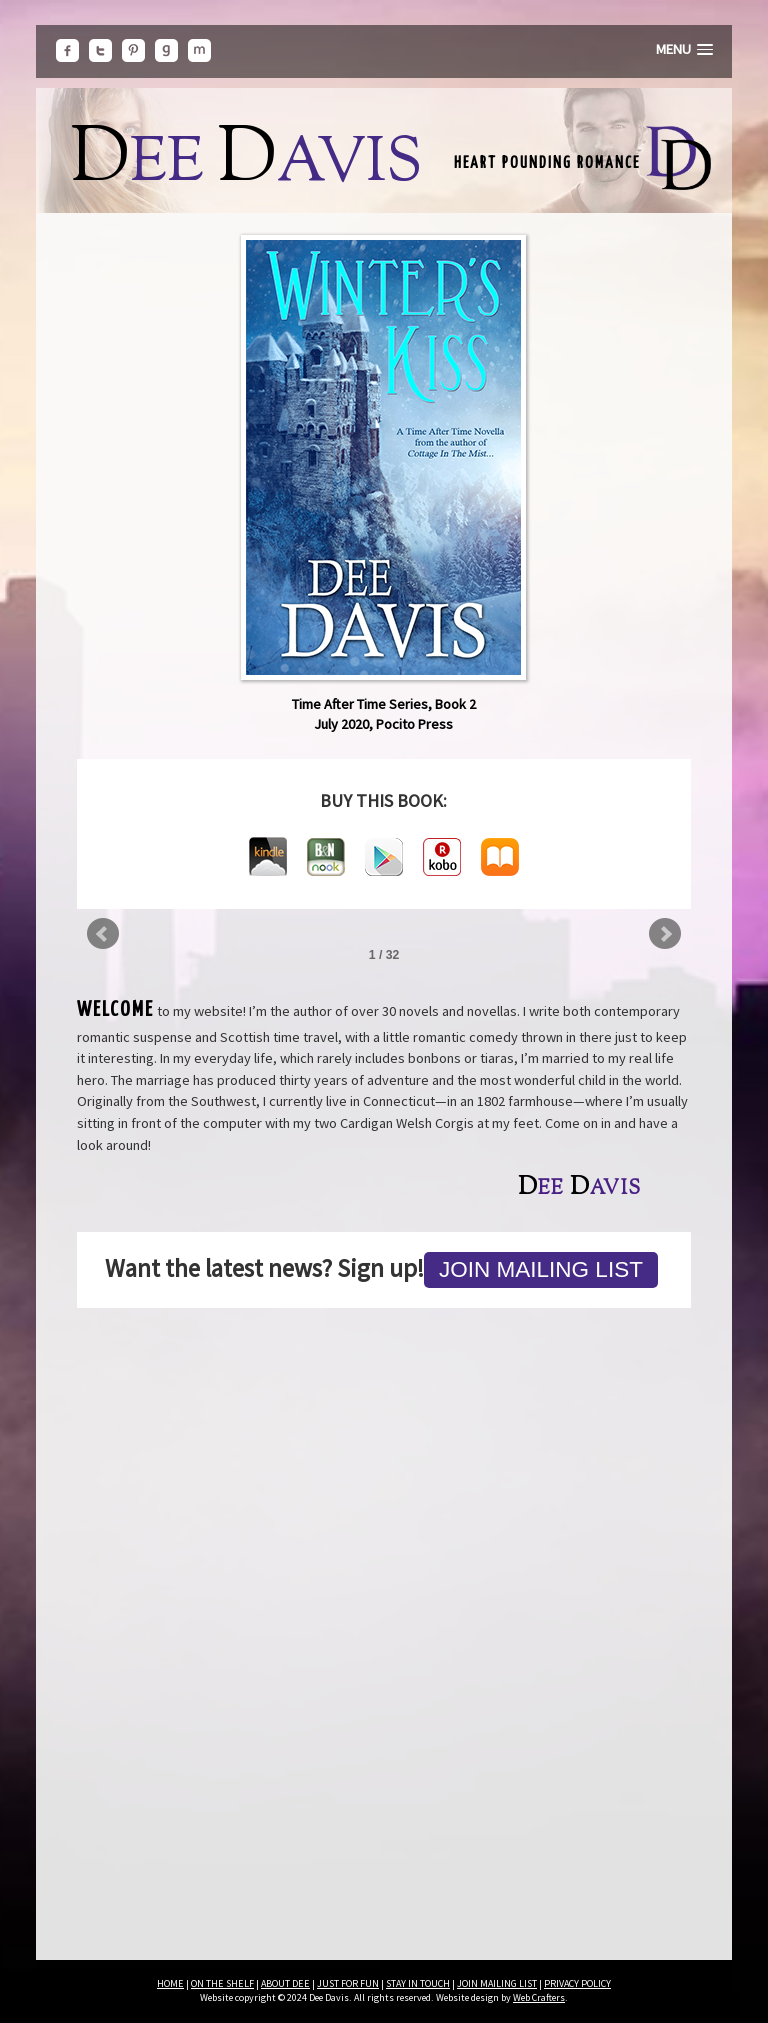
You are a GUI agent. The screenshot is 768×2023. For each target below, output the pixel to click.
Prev (103, 934)
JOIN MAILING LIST (497, 1983)
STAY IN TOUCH (418, 1983)
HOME (170, 1983)
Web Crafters (539, 1997)
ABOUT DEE (285, 1983)
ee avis (246, 165)
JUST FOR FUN (348, 1983)
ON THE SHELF (222, 1983)
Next (665, 934)
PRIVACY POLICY (577, 1983)
